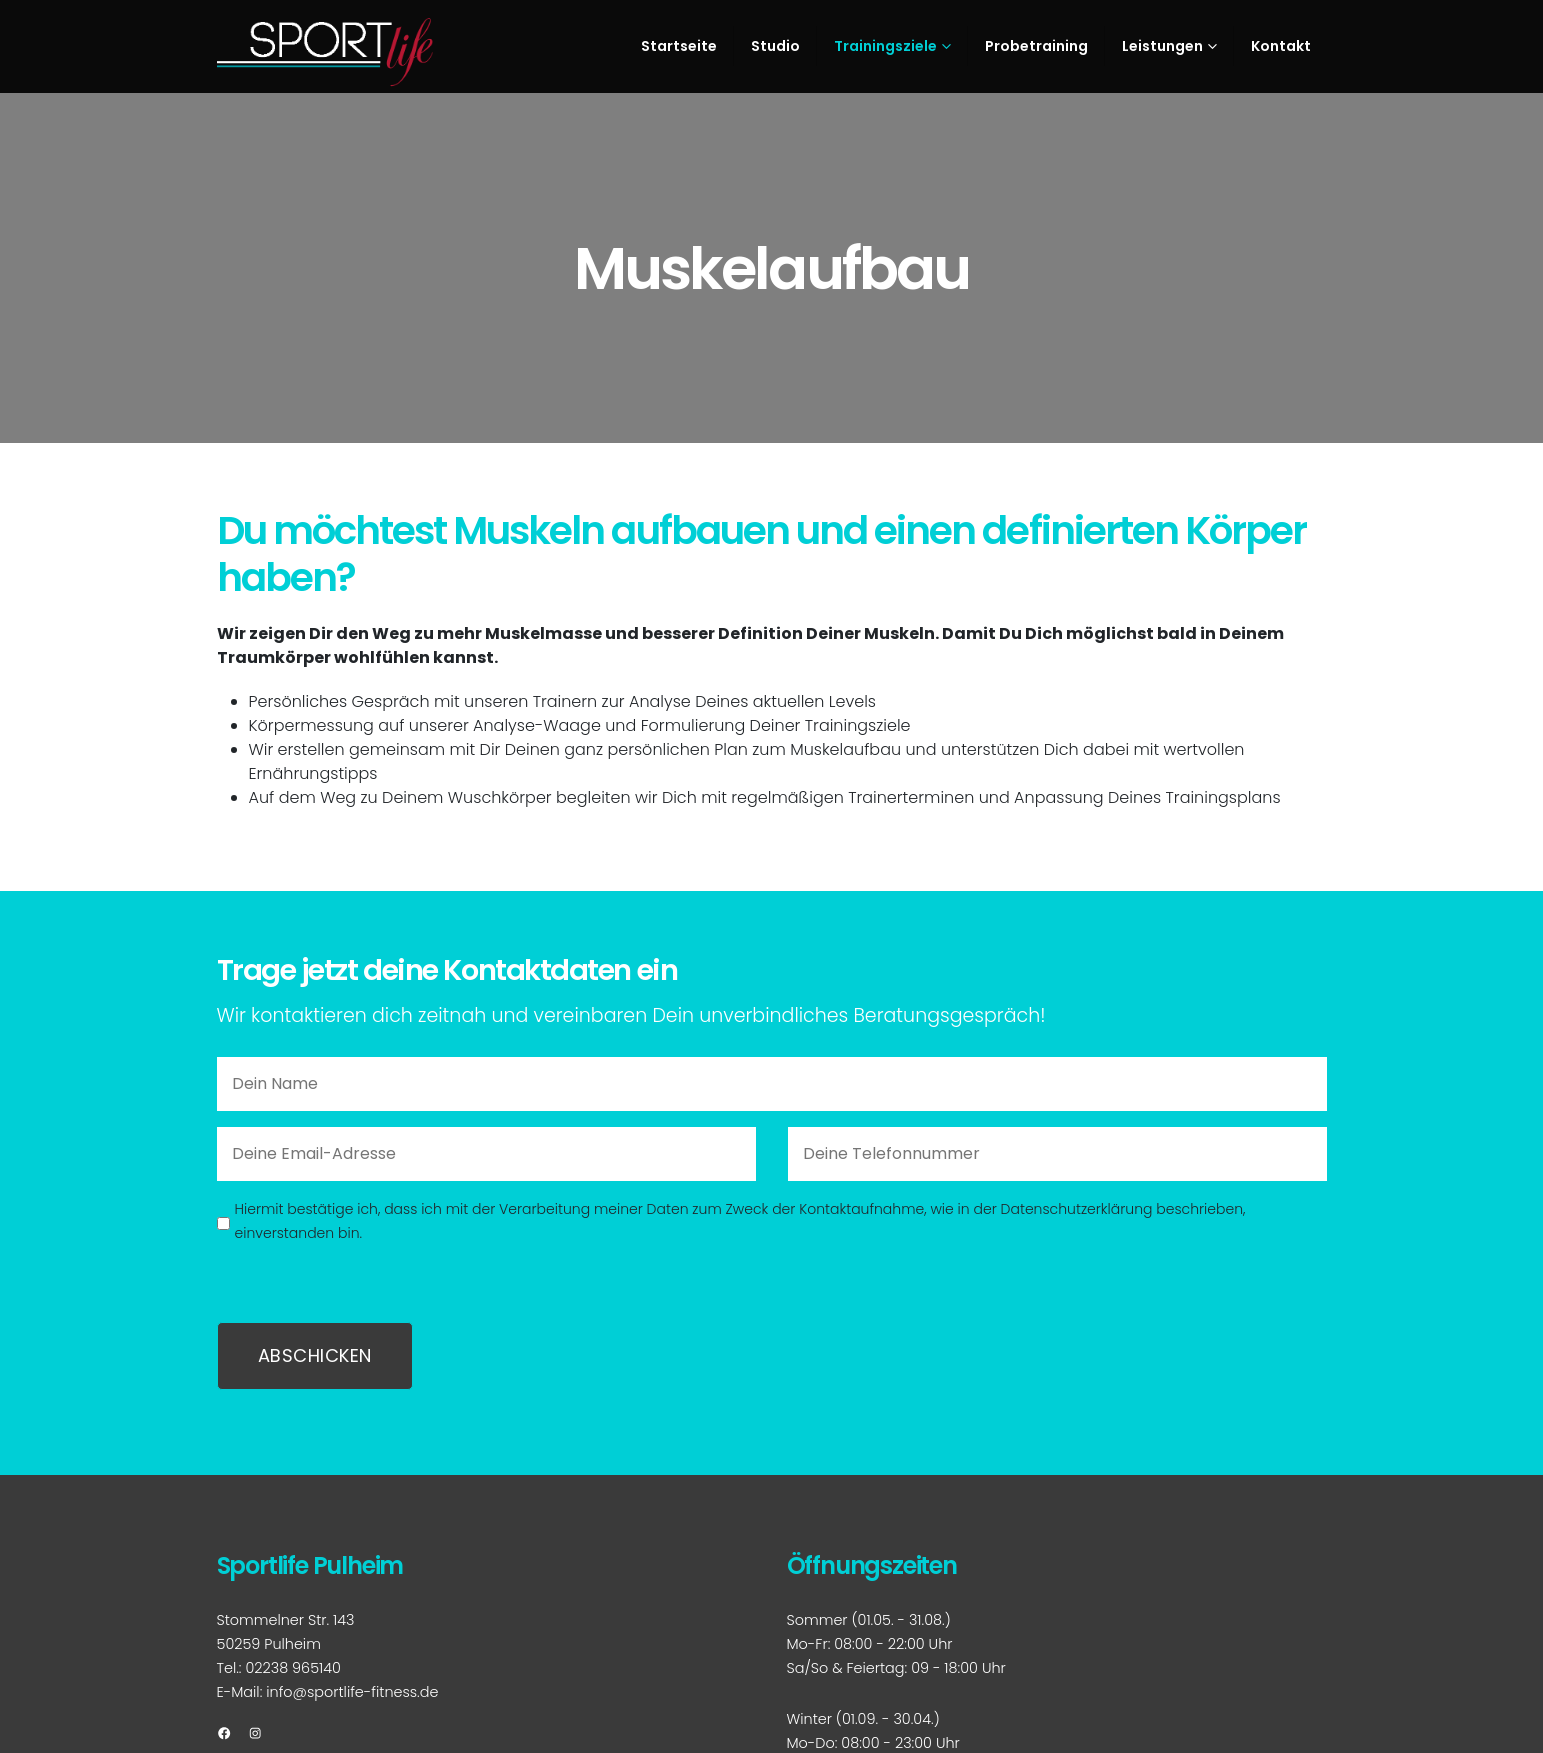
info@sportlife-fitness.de (352, 1692)
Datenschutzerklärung (1077, 1209)
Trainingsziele (885, 46)
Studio (775, 46)
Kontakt (1281, 46)
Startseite (679, 46)
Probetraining (1036, 46)
